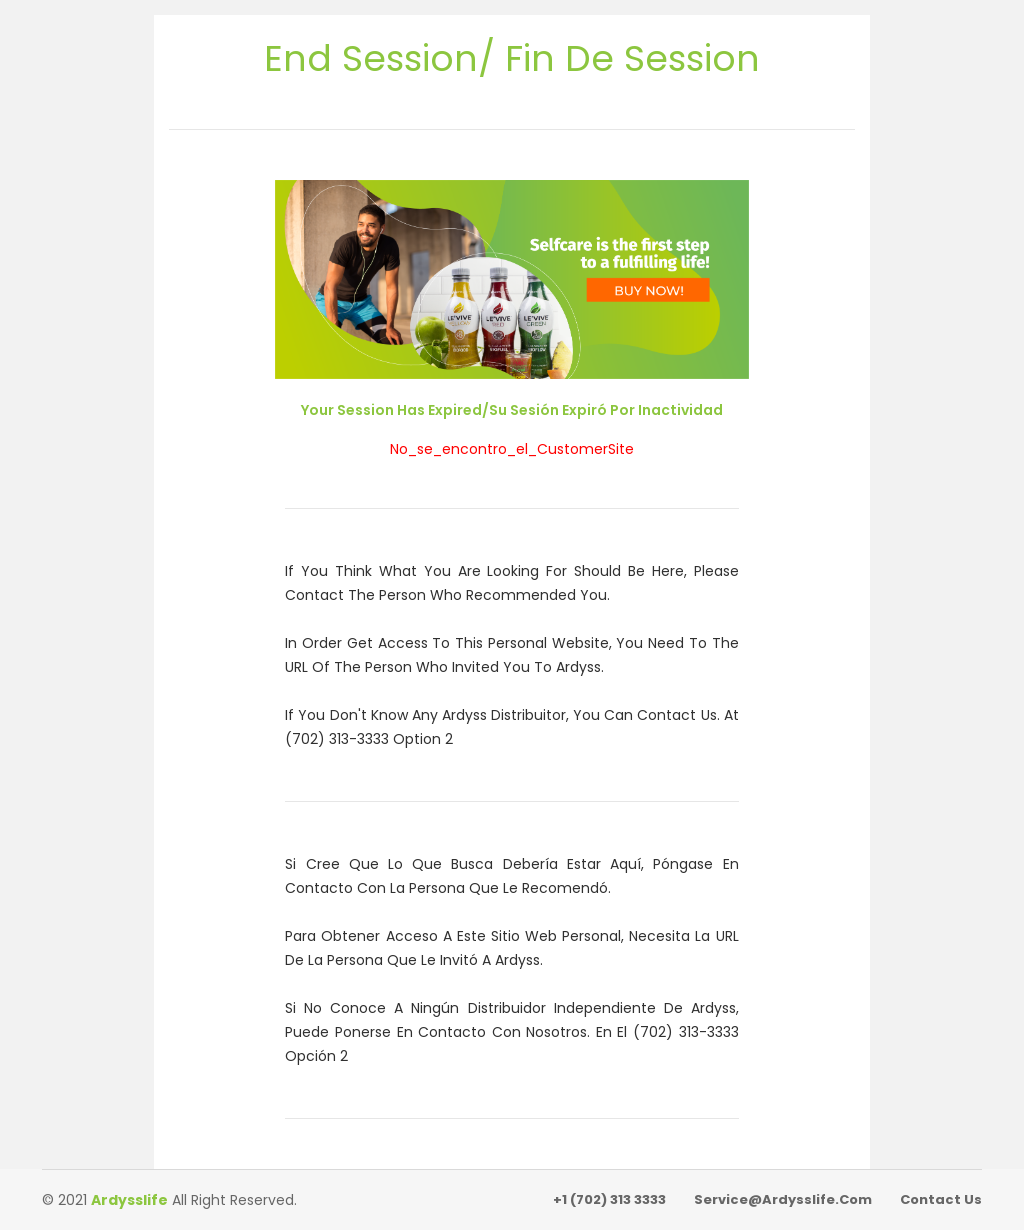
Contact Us (941, 1199)
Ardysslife (129, 1200)
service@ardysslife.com (783, 1199)
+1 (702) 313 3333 (609, 1199)
